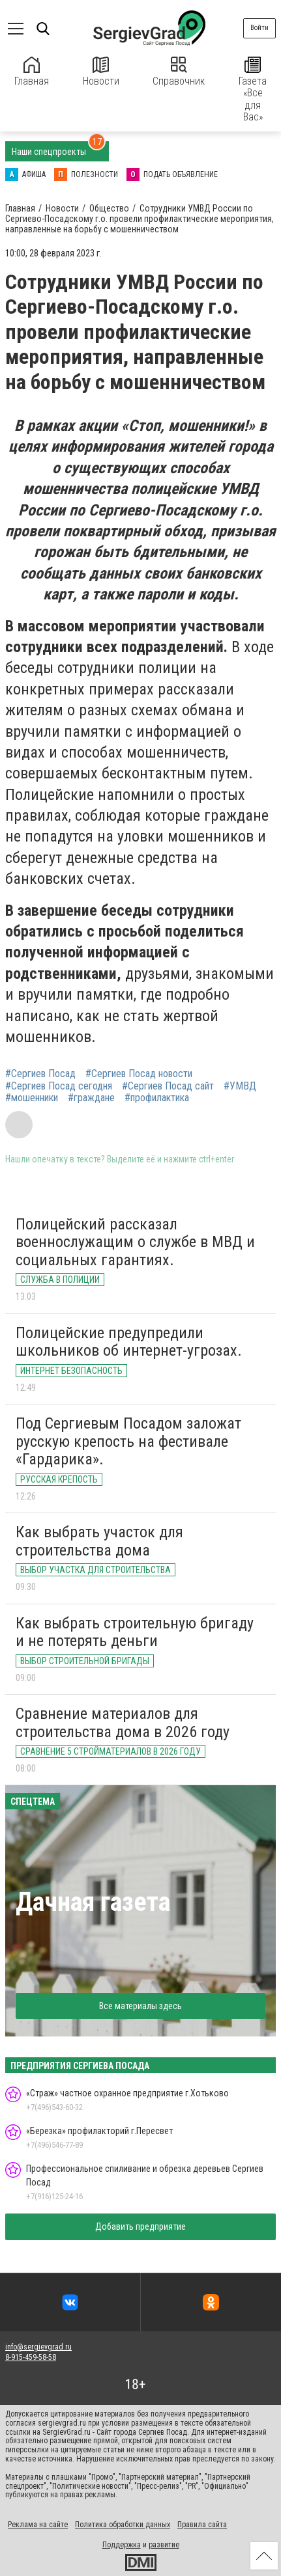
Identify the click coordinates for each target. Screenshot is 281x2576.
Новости (101, 72)
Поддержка (121, 2544)
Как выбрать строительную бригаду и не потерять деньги (135, 1632)
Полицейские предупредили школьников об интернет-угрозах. (129, 1342)
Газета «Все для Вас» (253, 90)
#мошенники (31, 1098)
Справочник (179, 72)
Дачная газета (93, 1902)
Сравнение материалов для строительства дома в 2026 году (122, 1723)
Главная (31, 72)
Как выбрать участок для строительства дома (99, 1541)
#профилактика (157, 1098)
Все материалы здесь (140, 2006)
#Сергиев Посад (40, 1074)
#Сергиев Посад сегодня (58, 1086)
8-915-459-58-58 (30, 2357)
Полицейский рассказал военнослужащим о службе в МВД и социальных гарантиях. (135, 1242)
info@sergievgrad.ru (38, 2346)
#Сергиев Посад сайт (168, 1086)
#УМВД (240, 1086)
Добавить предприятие (140, 2226)
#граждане (91, 1098)
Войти (259, 27)
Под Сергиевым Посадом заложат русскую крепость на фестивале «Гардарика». (128, 1441)
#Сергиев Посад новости (138, 1074)
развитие (164, 2544)
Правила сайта (202, 2524)
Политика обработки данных (122, 2524)
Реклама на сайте (38, 2524)
